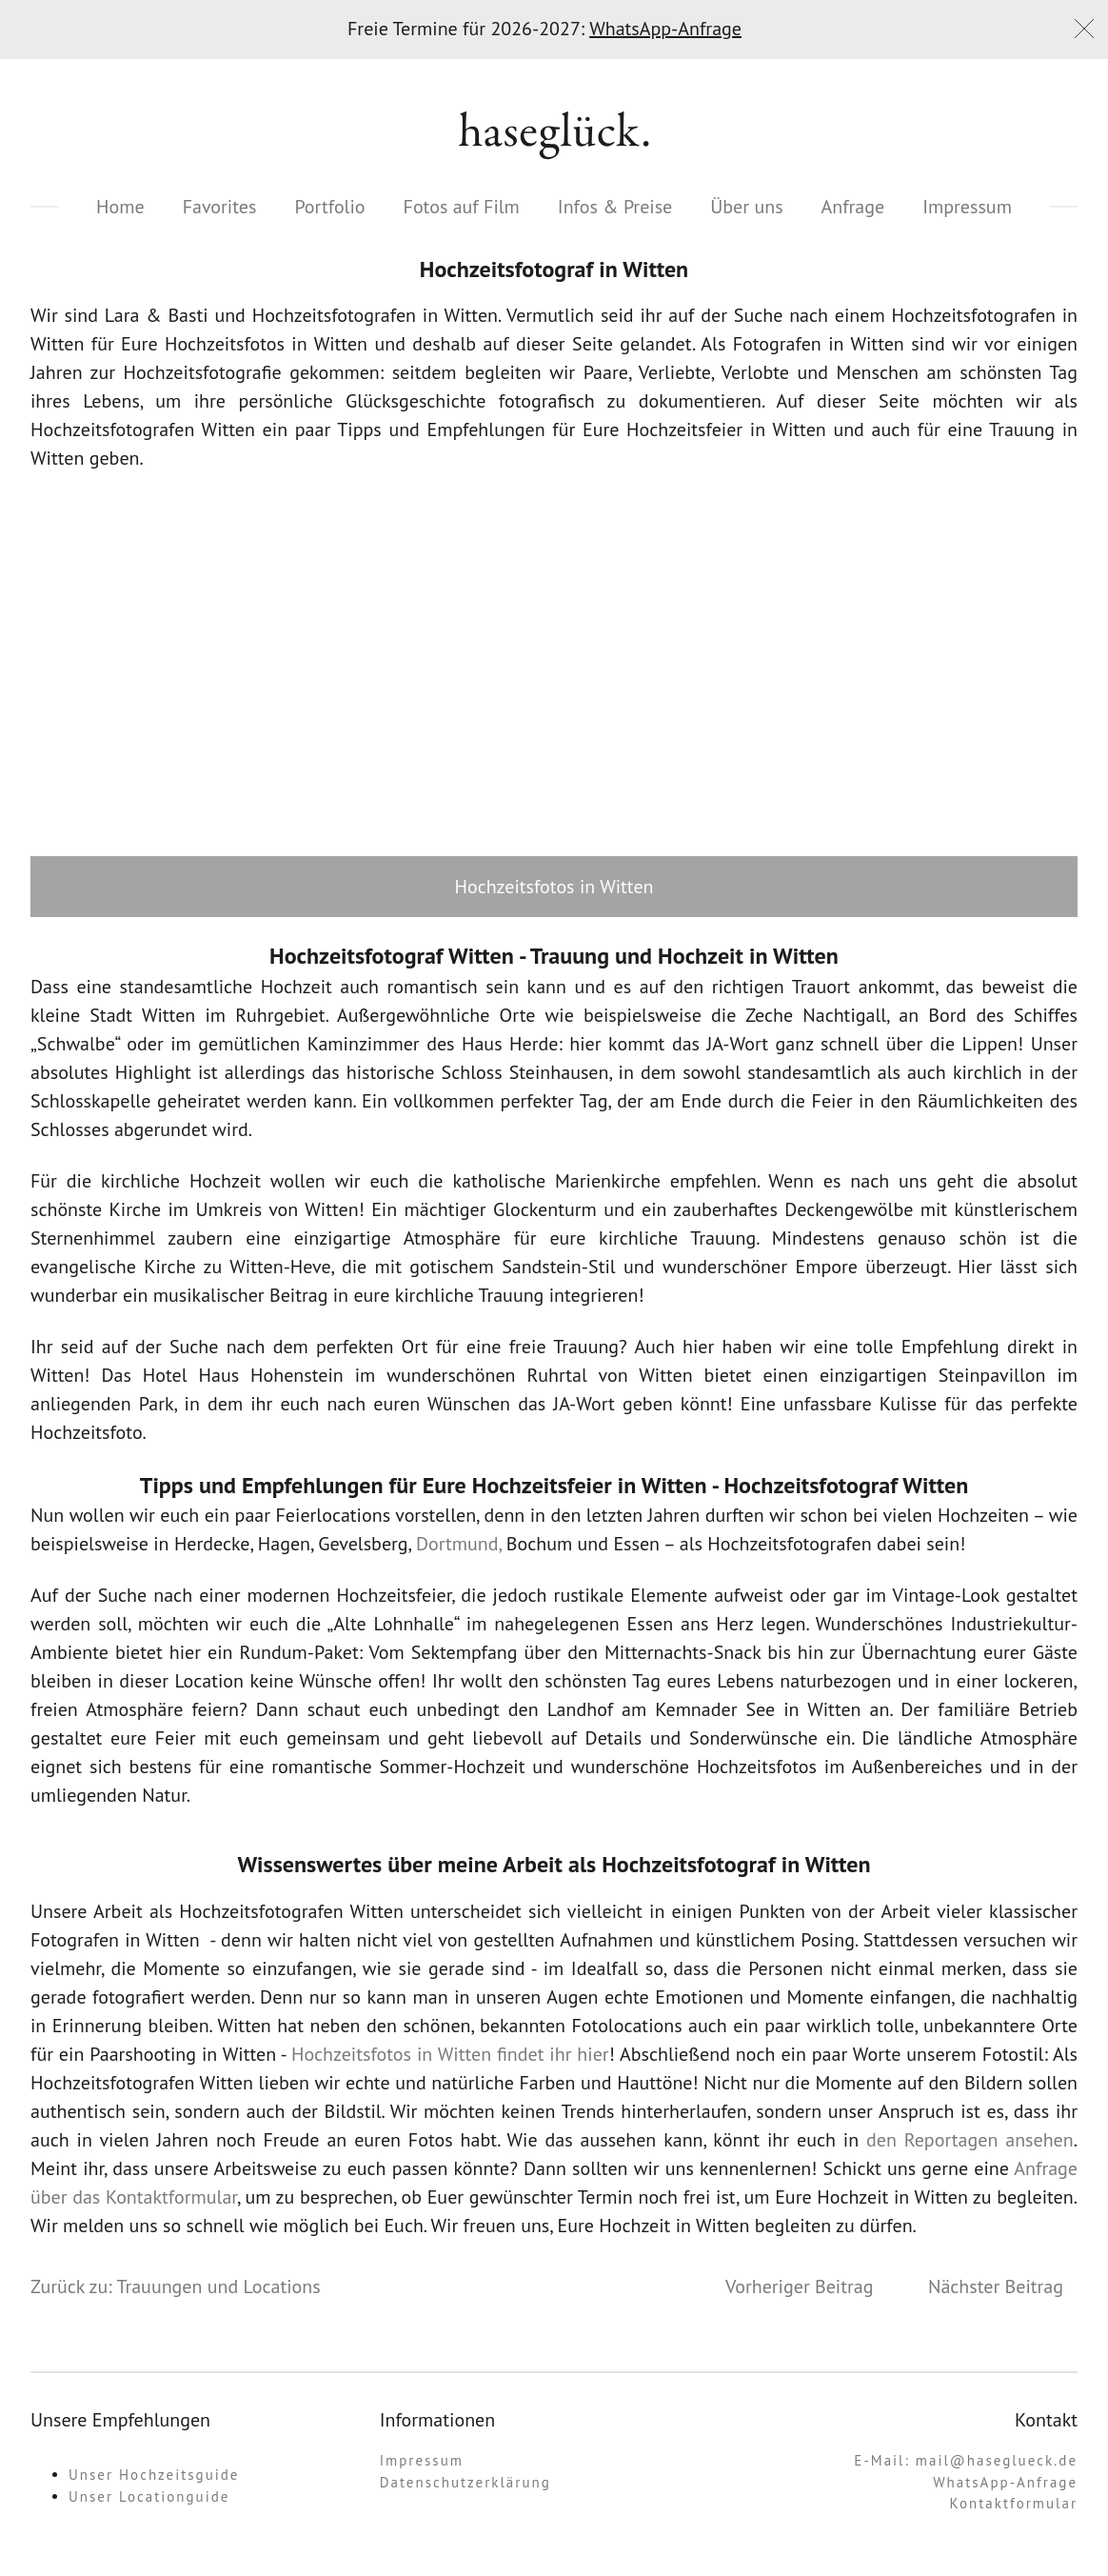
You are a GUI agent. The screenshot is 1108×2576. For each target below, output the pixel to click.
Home (120, 206)
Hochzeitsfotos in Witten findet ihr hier (450, 2054)
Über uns (746, 206)
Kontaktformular (1014, 2503)
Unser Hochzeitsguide (154, 2475)
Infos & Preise (615, 206)
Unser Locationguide (149, 2496)
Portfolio (329, 206)
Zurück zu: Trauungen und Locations (175, 2286)
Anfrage (853, 206)
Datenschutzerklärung (465, 2482)
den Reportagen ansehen (970, 2139)
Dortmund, (459, 1543)
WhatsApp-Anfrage (665, 28)
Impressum (967, 206)
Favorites (220, 206)
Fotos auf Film (462, 206)
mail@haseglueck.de (997, 2460)
